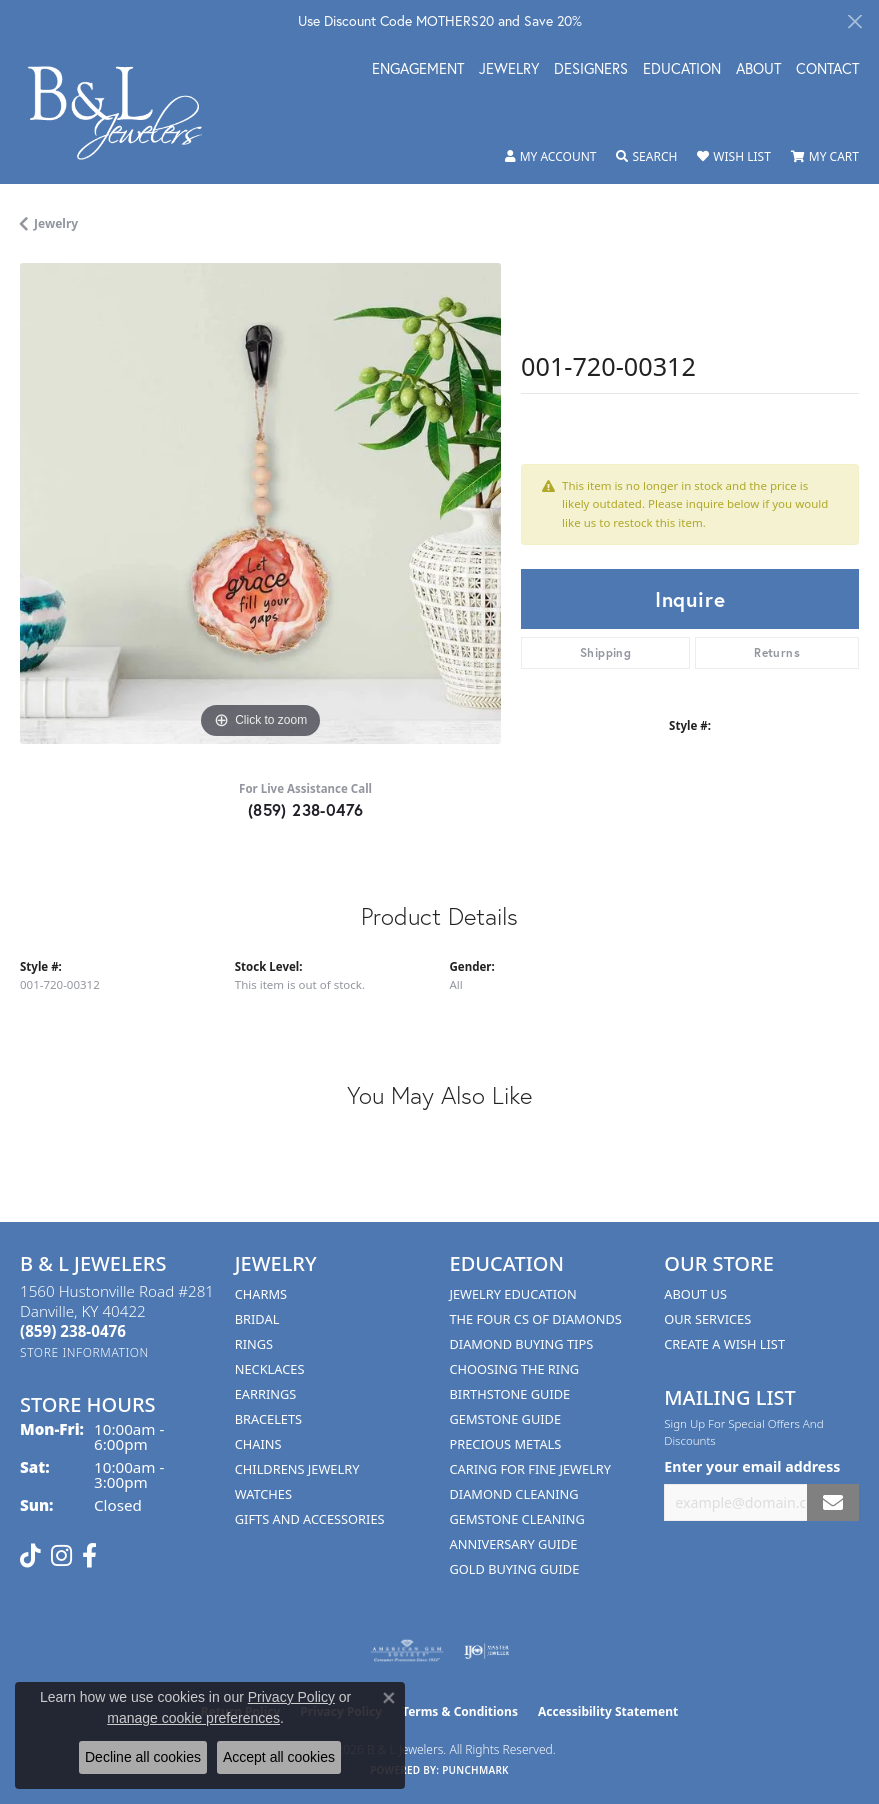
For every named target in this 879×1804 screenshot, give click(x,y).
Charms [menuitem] (261, 1294)
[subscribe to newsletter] (833, 1502)
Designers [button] (591, 70)
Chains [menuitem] (258, 1444)
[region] (260, 503)
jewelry (56, 223)
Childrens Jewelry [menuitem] (297, 1469)
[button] (551, 157)
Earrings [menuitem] (266, 1394)
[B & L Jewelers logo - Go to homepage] (125, 113)
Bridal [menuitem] (257, 1319)
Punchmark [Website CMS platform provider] (475, 1770)
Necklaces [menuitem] (270, 1369)
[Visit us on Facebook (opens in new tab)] (89, 1556)
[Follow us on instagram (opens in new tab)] (61, 1556)
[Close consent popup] (389, 1698)
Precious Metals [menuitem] (506, 1444)
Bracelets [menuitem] (268, 1419)
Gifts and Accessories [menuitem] (310, 1519)
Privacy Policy (291, 1697)
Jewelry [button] (509, 70)
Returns (777, 652)
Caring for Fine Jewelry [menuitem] (531, 1469)
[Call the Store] (73, 1331)
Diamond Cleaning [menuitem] (514, 1494)
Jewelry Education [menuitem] (513, 1294)
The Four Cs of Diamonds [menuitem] (536, 1319)
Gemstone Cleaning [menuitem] (517, 1519)
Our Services (707, 1319)
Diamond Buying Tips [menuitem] (522, 1344)
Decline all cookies (143, 1757)
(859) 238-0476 (306, 809)
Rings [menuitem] (254, 1344)
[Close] (854, 21)
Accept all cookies (279, 1757)
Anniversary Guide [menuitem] (514, 1544)
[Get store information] (84, 1352)
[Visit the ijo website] (486, 1651)
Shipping (605, 652)
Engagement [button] (418, 70)
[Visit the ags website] (407, 1651)
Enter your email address (752, 1466)
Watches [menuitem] (263, 1494)
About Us (695, 1294)
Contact (827, 70)
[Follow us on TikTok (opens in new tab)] (30, 1556)
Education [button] (682, 70)
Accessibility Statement (608, 1711)
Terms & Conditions (460, 1711)
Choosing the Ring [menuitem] (515, 1369)
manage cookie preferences (193, 1718)
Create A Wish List (724, 1344)
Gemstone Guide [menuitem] (506, 1419)
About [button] (758, 70)
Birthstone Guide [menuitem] (510, 1394)
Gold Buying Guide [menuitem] (515, 1569)
